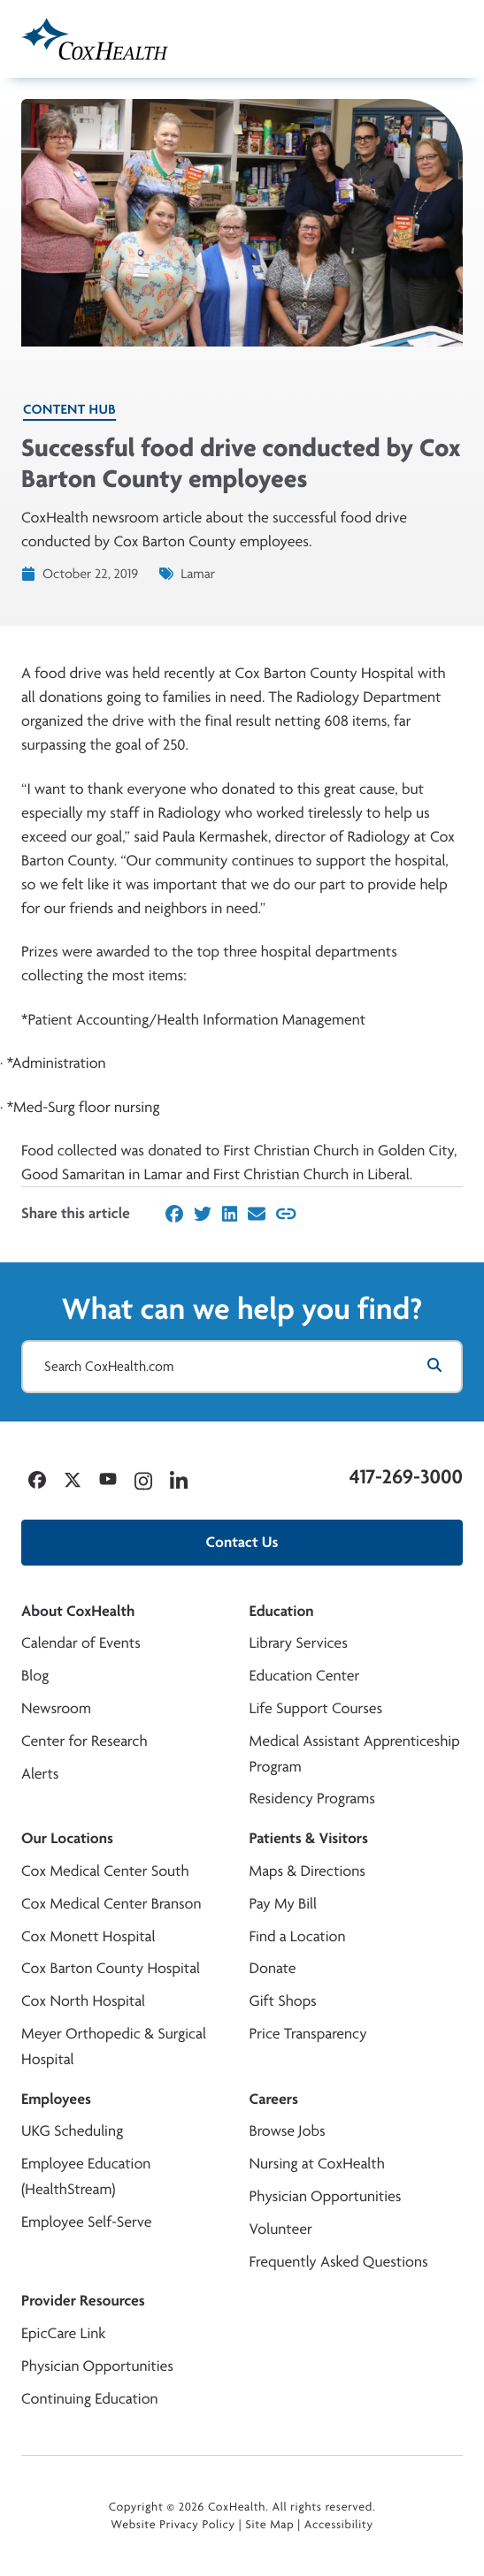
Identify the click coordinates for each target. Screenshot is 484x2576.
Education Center (305, 1675)
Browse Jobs (288, 2131)
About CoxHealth (77, 1611)
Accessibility (338, 2525)
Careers (274, 2099)
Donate (273, 1968)
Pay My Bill (284, 1903)
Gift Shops (283, 2001)
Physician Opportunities (326, 2196)
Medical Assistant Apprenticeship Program (355, 1754)
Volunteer (281, 2229)
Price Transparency (308, 2033)
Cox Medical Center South (105, 1871)
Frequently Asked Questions (339, 2261)
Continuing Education (89, 2398)
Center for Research (84, 1741)
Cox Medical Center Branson (111, 1903)
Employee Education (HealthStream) (85, 2176)
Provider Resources (83, 2300)
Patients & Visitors (309, 1838)
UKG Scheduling (72, 2131)
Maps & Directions (307, 1871)
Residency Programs (312, 1798)
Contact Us (242, 1542)
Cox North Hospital (83, 2001)
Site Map (269, 2525)
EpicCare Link (63, 2333)
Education (282, 1611)
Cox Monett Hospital (88, 1936)
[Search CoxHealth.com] (242, 1366)
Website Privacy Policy (173, 2525)
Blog (35, 1675)
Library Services (299, 1643)
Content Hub (69, 408)
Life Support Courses (316, 1708)
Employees (56, 2099)
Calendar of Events (81, 1643)
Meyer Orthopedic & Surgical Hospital (113, 2046)
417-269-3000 (406, 1476)
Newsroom (56, 1708)
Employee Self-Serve (86, 2222)
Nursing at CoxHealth (317, 2163)
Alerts (39, 1773)
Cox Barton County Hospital (110, 1968)
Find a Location (298, 1936)
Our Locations (67, 1838)
